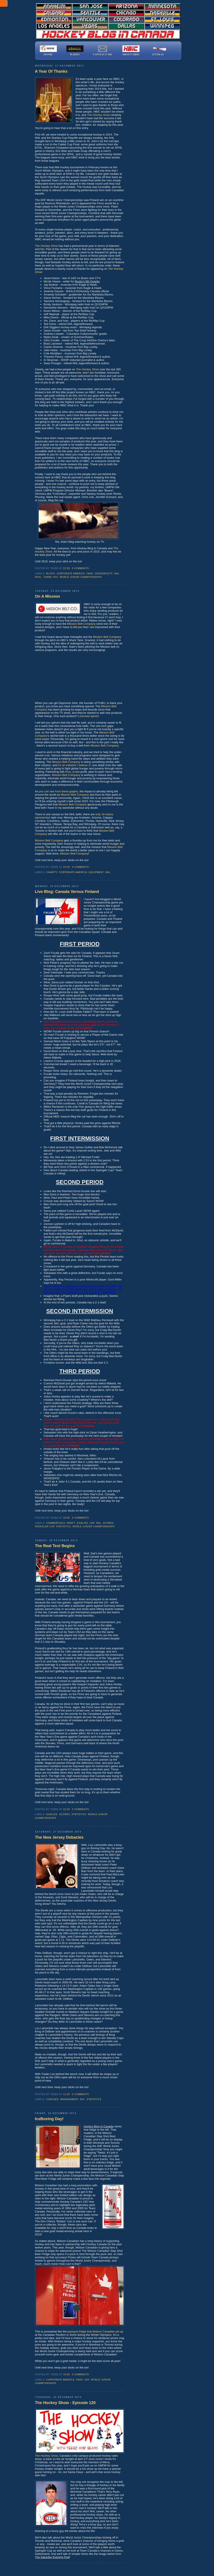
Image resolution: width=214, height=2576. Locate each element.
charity (51, 872)
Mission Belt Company (81, 623)
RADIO (75, 50)
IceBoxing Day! (49, 2119)
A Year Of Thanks (51, 71)
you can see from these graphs (58, 791)
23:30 (66, 568)
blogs (50, 573)
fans (90, 573)
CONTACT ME (102, 50)
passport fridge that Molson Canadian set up (95, 2331)
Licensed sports (88, 716)
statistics (63, 1526)
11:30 (66, 2094)
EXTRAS (158, 50)
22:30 (66, 1809)
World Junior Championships (81, 577)
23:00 (66, 867)
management (69, 2099)
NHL (116, 573)
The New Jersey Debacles (59, 1837)
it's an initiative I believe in (74, 765)
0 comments (80, 568)
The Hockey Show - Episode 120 (65, 2403)
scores (108, 1523)
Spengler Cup (45, 1526)
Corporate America (71, 573)
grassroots (104, 573)
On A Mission (47, 596)
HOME (48, 50)
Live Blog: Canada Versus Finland (67, 891)
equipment (96, 872)
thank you (50, 577)
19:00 (66, 1518)
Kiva (68, 771)
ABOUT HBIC (131, 50)
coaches (52, 2099)
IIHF (92, 1523)
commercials (55, 1523)
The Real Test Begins (55, 1546)
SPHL (38, 577)
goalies (82, 1523)
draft (71, 1523)
